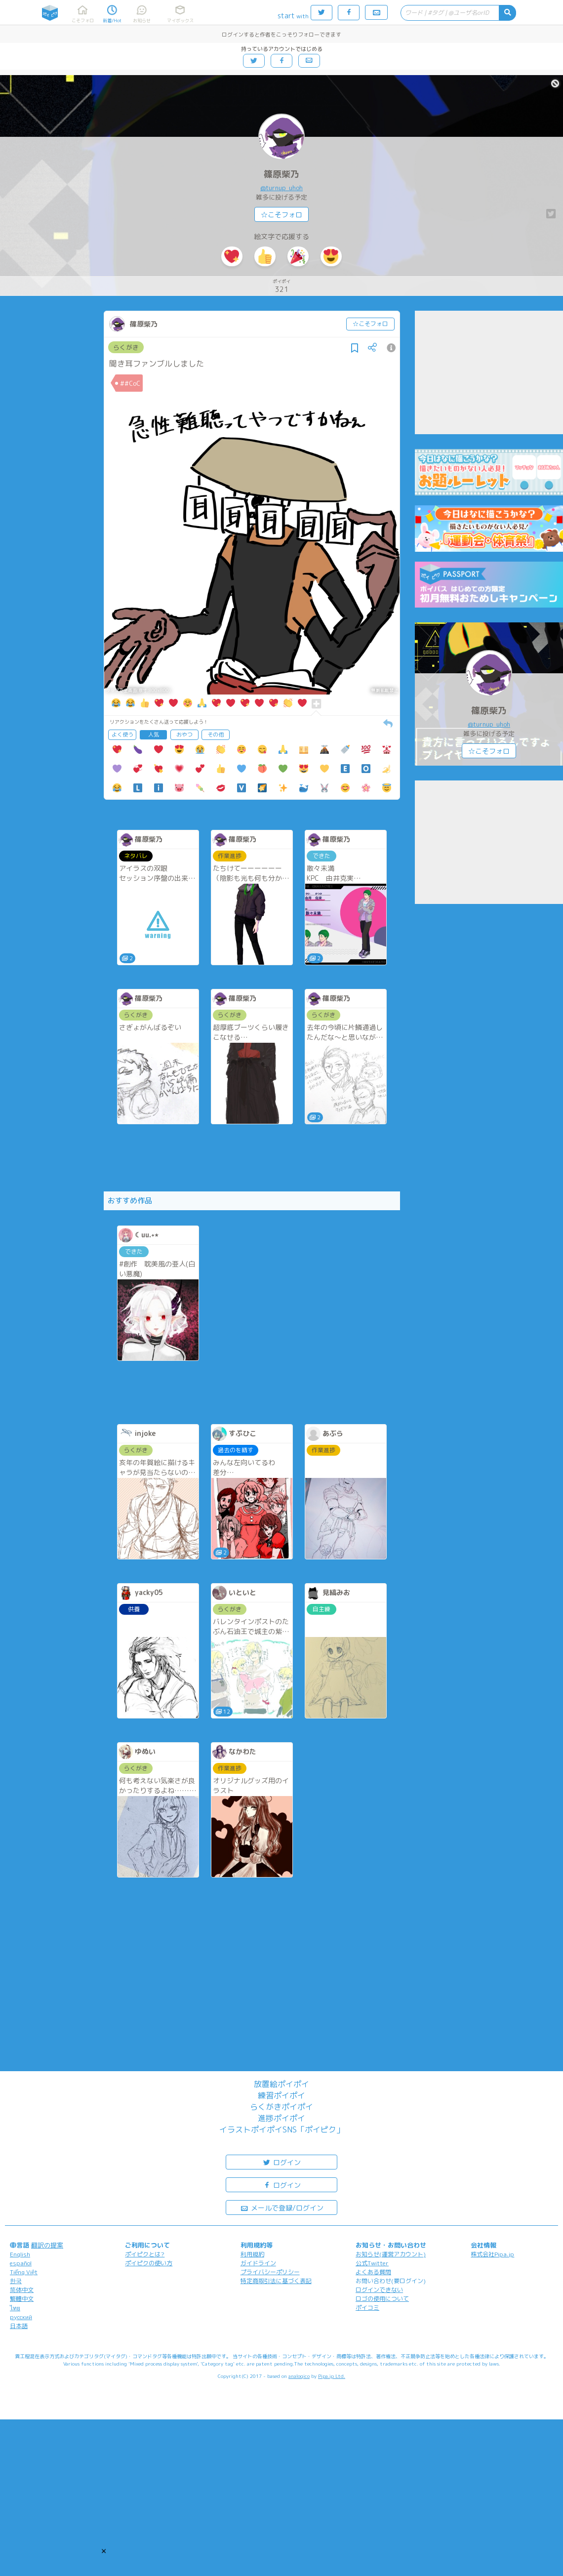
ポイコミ (367, 2307)
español (21, 2263)
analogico (299, 2375)
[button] (104, 2551)
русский (21, 2317)
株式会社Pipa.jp (492, 2254)
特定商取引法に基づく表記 (276, 2281)
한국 (16, 2281)
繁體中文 (22, 2298)
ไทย (15, 2308)
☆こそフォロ (281, 214)
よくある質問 (373, 2272)
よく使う (122, 734)
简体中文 (22, 2290)
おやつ (184, 734)
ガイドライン (258, 2263)
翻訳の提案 (47, 2245)
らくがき (126, 347)
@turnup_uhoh (281, 187)
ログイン (281, 2162)
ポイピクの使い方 (148, 2263)
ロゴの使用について (382, 2298)
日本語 (19, 2326)
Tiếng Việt (24, 2272)
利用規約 (252, 2254)
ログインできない (379, 2290)
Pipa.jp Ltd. (331, 2375)
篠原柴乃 (281, 174)
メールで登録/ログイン (281, 2207)
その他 (215, 734)
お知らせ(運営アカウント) (391, 2254)
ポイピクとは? (144, 2254)
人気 (153, 734)
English (20, 2254)
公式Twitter (372, 2263)
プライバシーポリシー (270, 2272)
